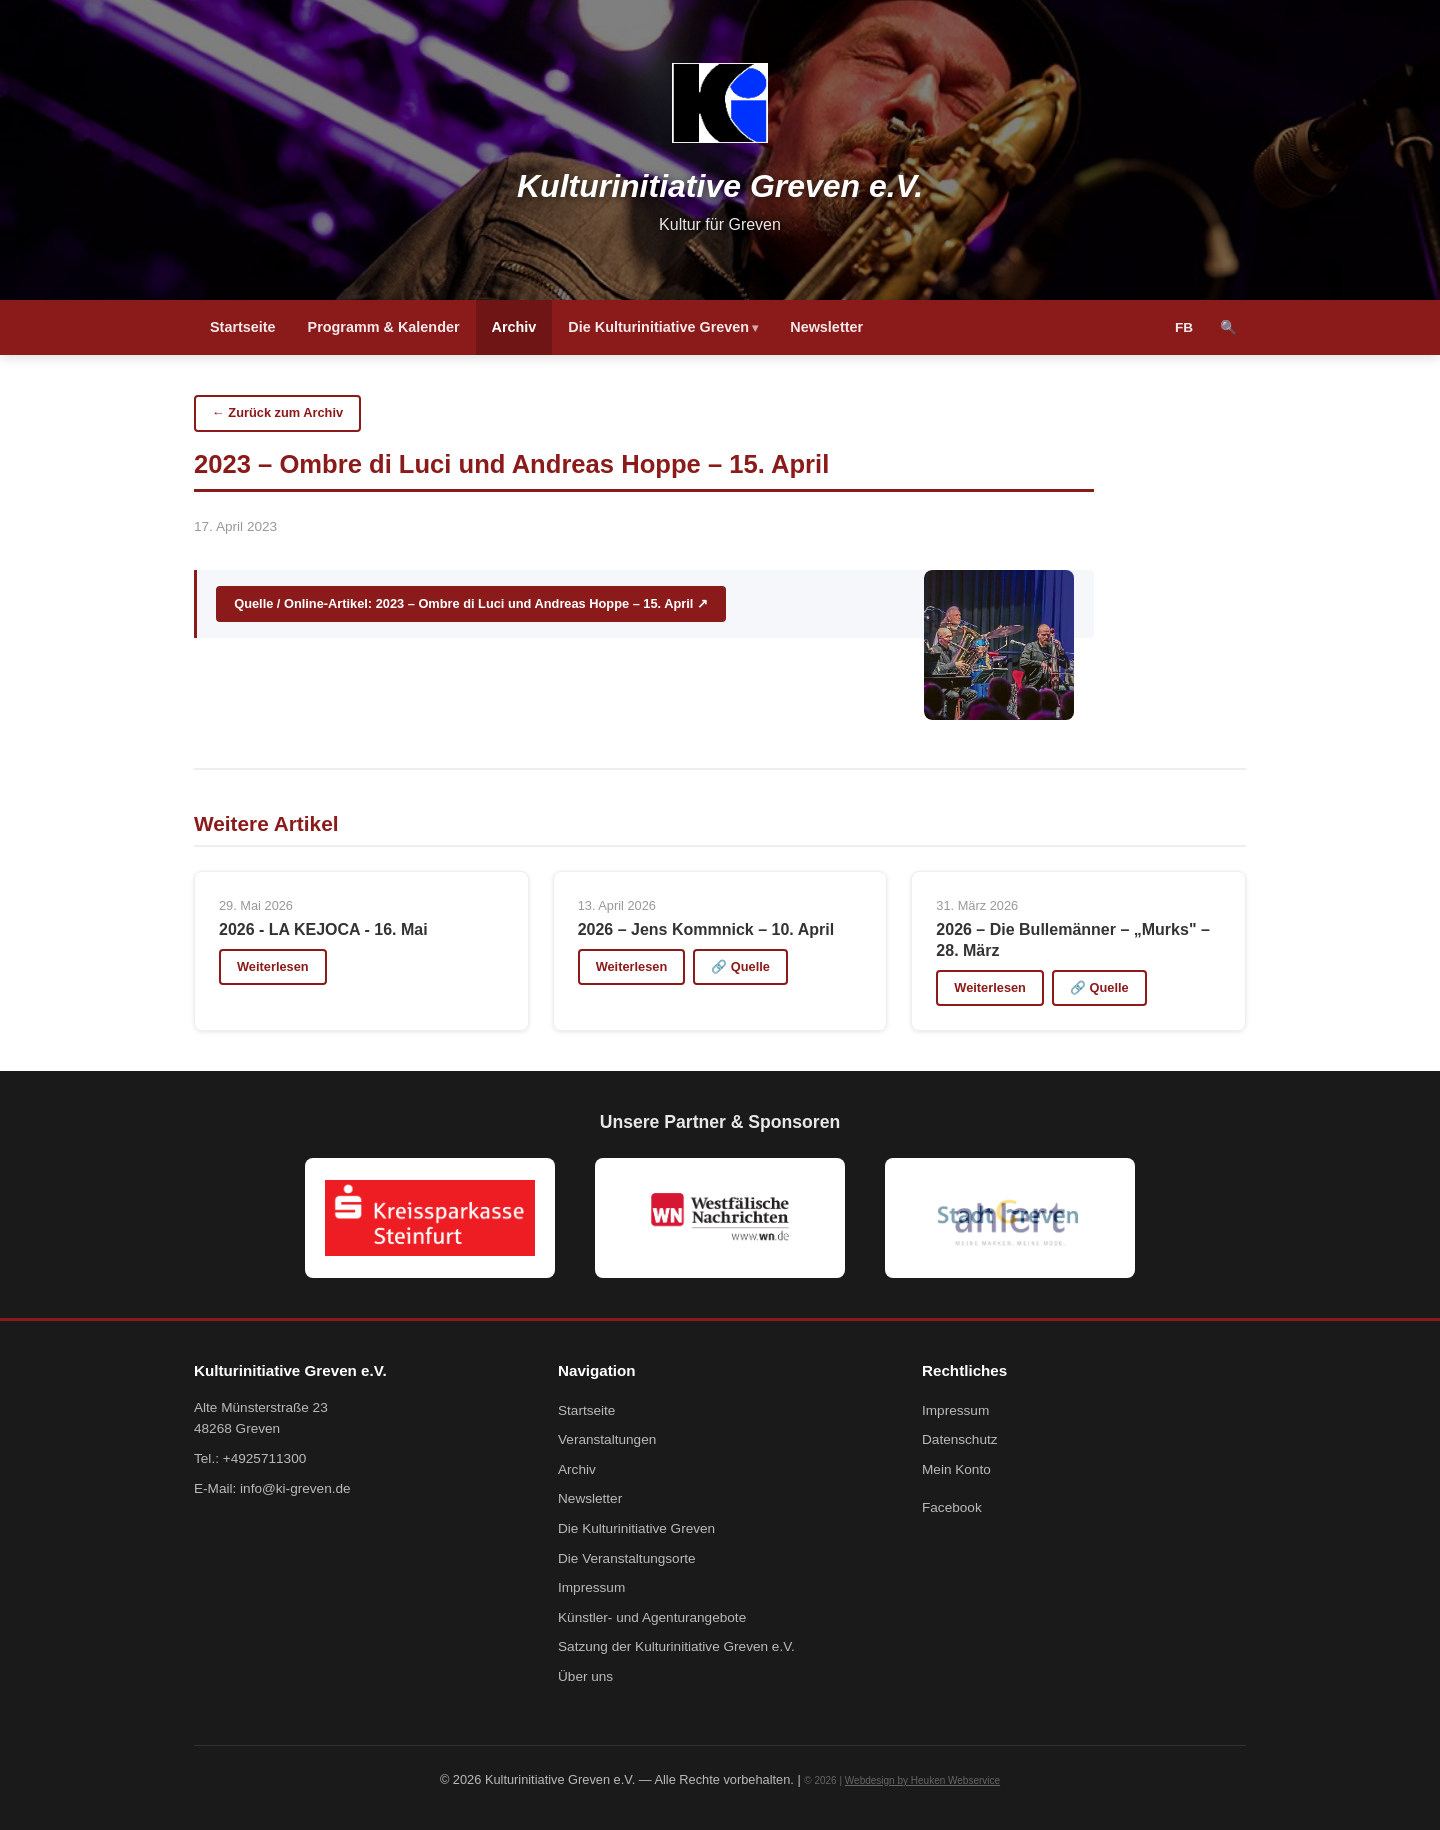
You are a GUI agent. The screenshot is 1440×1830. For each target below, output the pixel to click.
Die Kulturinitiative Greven (658, 327)
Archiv (514, 327)
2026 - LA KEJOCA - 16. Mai (323, 929)
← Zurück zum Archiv (277, 412)
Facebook (952, 1507)
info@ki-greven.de (295, 1488)
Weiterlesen (273, 966)
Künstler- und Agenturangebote (652, 1617)
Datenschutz (960, 1439)
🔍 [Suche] (1228, 327)
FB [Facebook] (1184, 327)
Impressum (591, 1587)
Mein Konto (956, 1469)
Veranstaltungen (607, 1439)
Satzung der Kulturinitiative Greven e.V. (676, 1646)
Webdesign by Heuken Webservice (922, 1780)
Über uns (585, 1676)
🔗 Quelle (740, 966)
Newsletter (826, 327)
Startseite (243, 327)
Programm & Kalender (384, 327)
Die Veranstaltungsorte (627, 1558)
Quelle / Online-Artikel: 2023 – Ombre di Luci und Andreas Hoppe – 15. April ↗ (471, 603)
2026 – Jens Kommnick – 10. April (706, 929)
